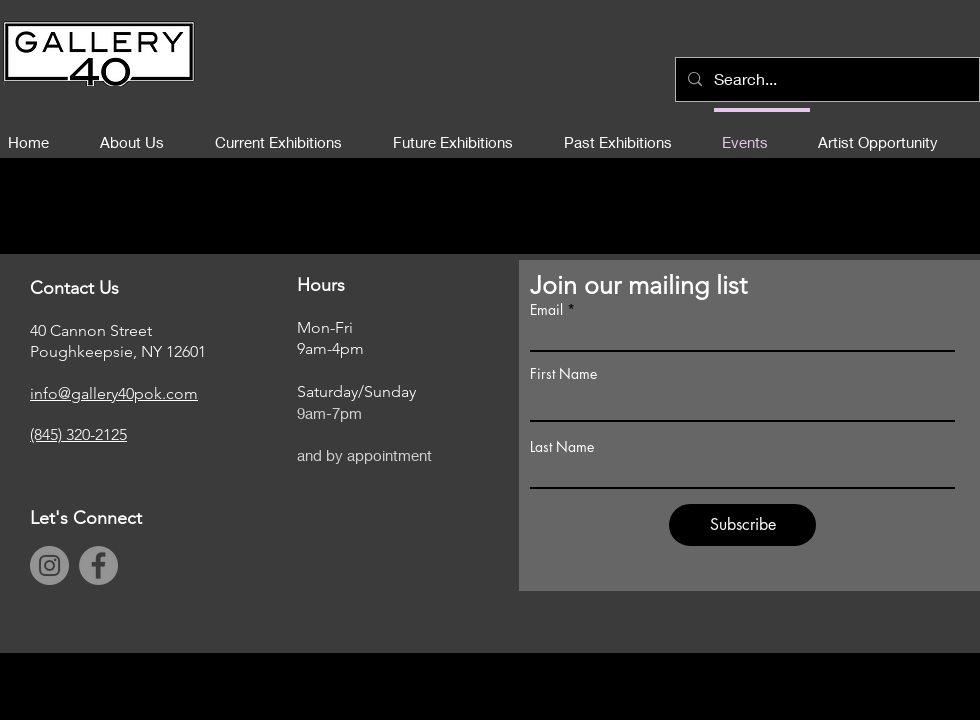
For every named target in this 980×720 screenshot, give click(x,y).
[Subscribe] (742, 525)
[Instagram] (49, 565)
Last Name (562, 447)
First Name (563, 374)
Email (546, 310)
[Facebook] (98, 565)
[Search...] (825, 79)
